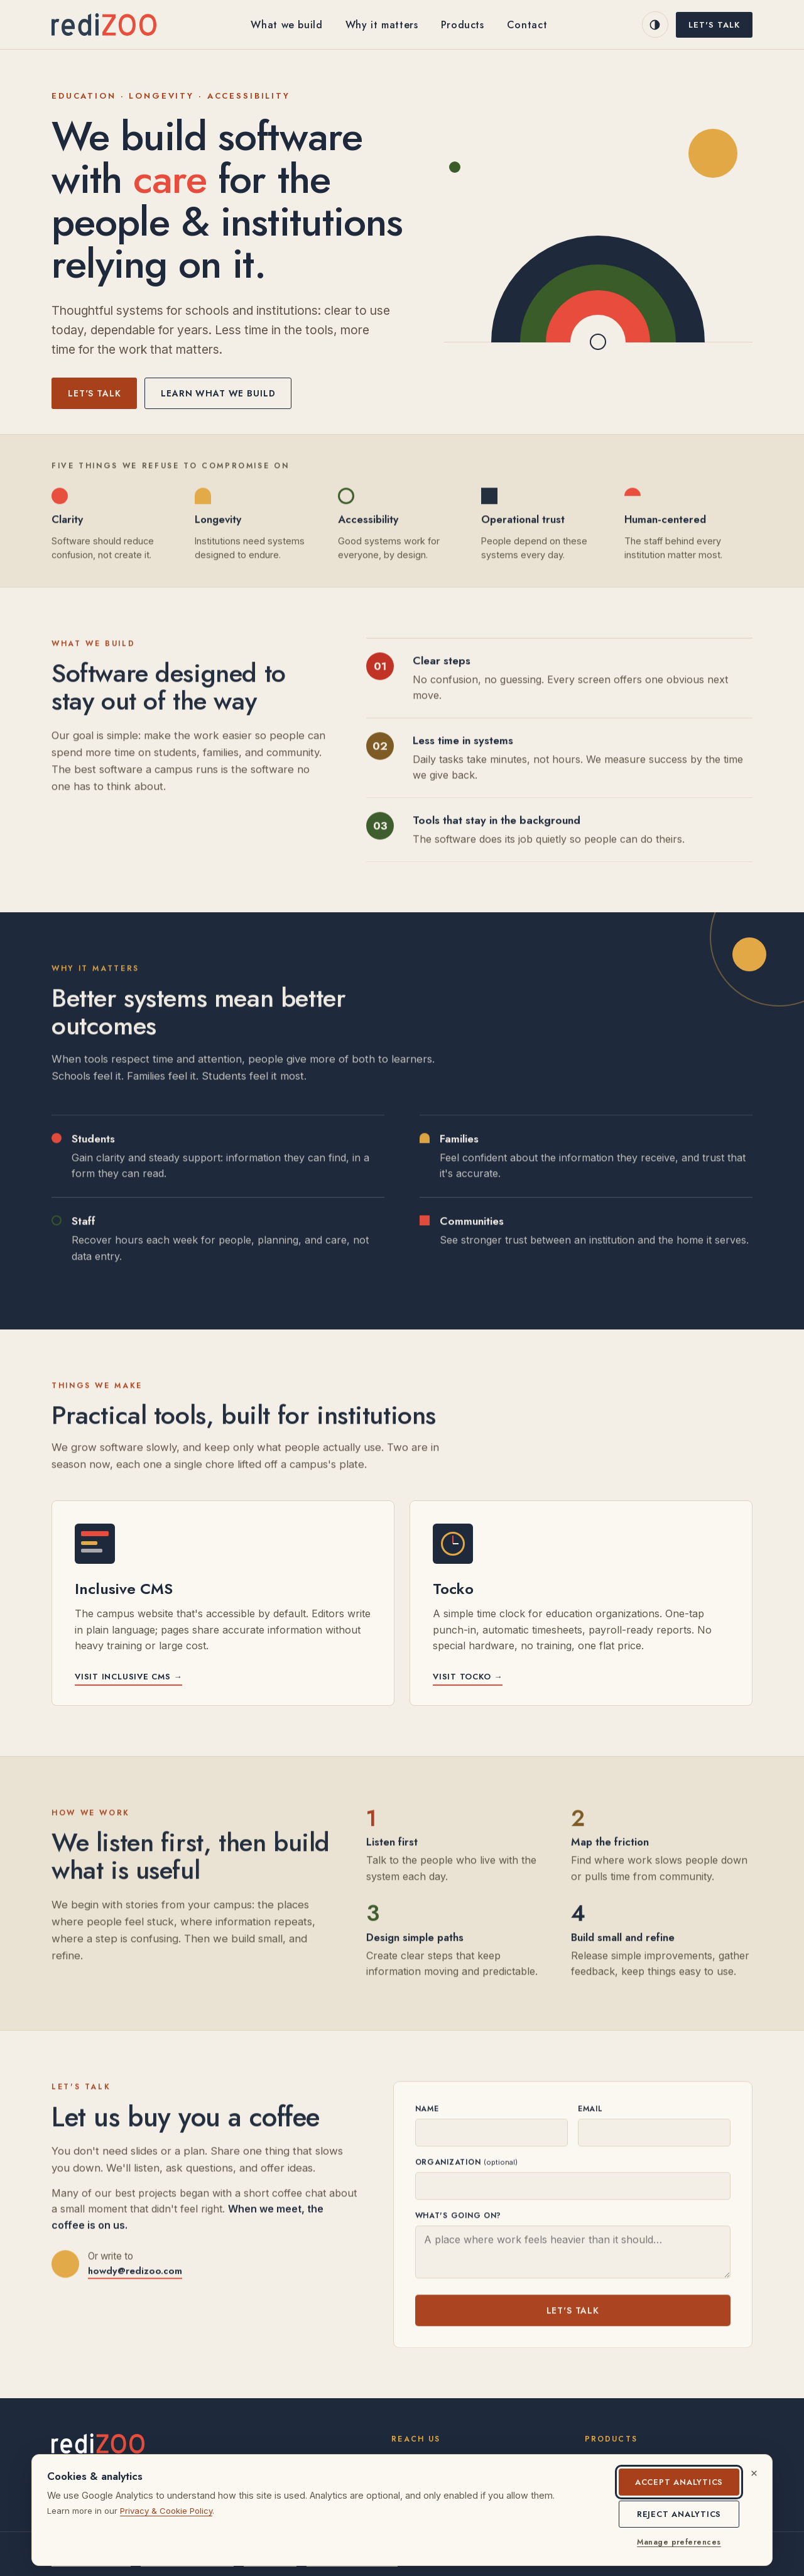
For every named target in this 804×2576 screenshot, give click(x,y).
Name (427, 2110)
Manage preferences (679, 2542)
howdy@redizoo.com (135, 2273)
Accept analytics (679, 2482)
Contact (527, 25)
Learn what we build (218, 393)
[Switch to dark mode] (655, 24)
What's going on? (458, 2217)
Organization (466, 2163)
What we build (286, 25)
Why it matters (381, 25)
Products (462, 25)
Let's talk (714, 25)
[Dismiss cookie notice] (753, 2473)
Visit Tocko (468, 1677)
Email (590, 2110)
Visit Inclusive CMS (128, 1677)
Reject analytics (679, 2514)
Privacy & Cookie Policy (166, 2511)
